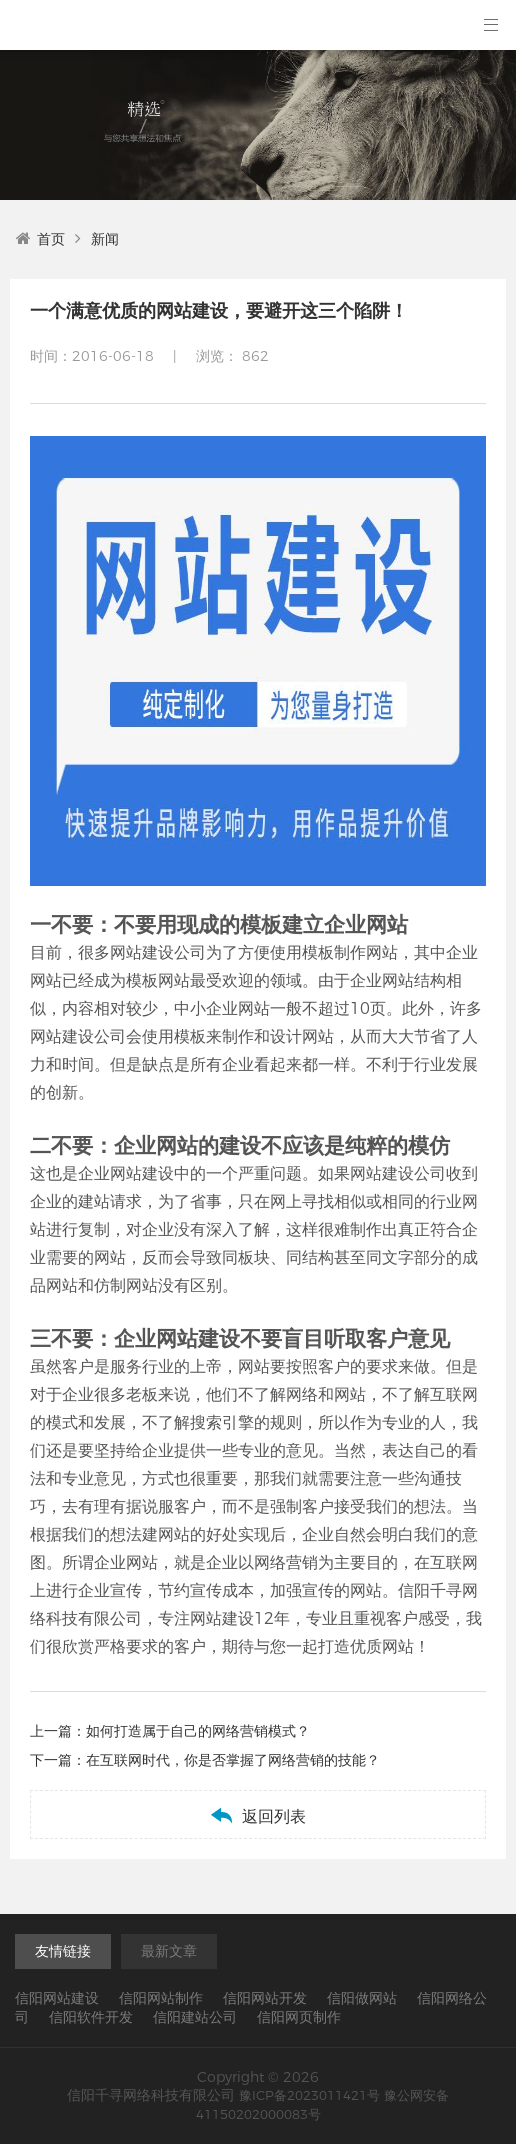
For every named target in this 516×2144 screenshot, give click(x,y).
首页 (40, 239)
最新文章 (169, 1951)
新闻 (105, 239)
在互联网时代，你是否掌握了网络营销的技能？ (233, 1760)
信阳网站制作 (161, 1998)
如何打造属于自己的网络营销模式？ (198, 1731)
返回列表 (257, 1815)
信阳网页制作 (299, 2017)
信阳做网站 (362, 1998)
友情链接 (63, 1951)
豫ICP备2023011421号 (309, 2095)
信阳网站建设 (57, 1998)
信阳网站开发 (265, 1998)
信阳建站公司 (195, 2017)
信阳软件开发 (91, 2017)
